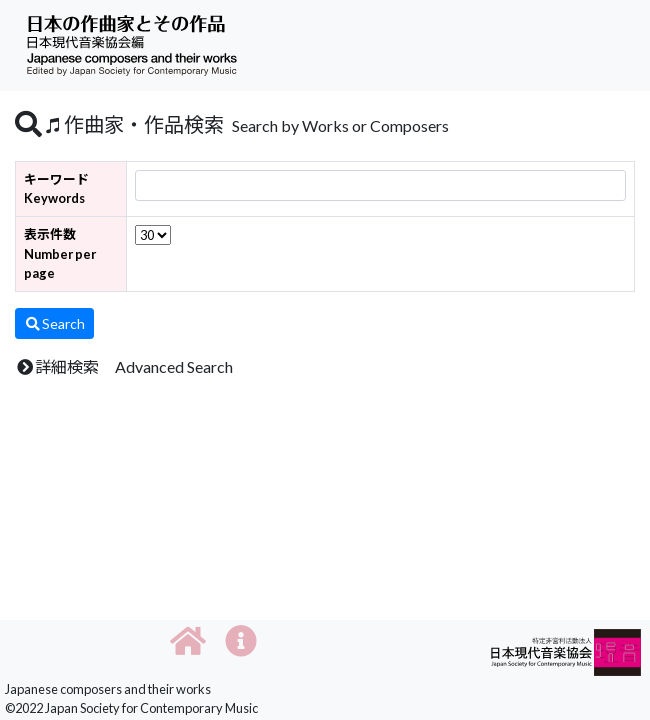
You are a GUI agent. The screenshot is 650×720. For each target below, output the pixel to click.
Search (54, 323)
